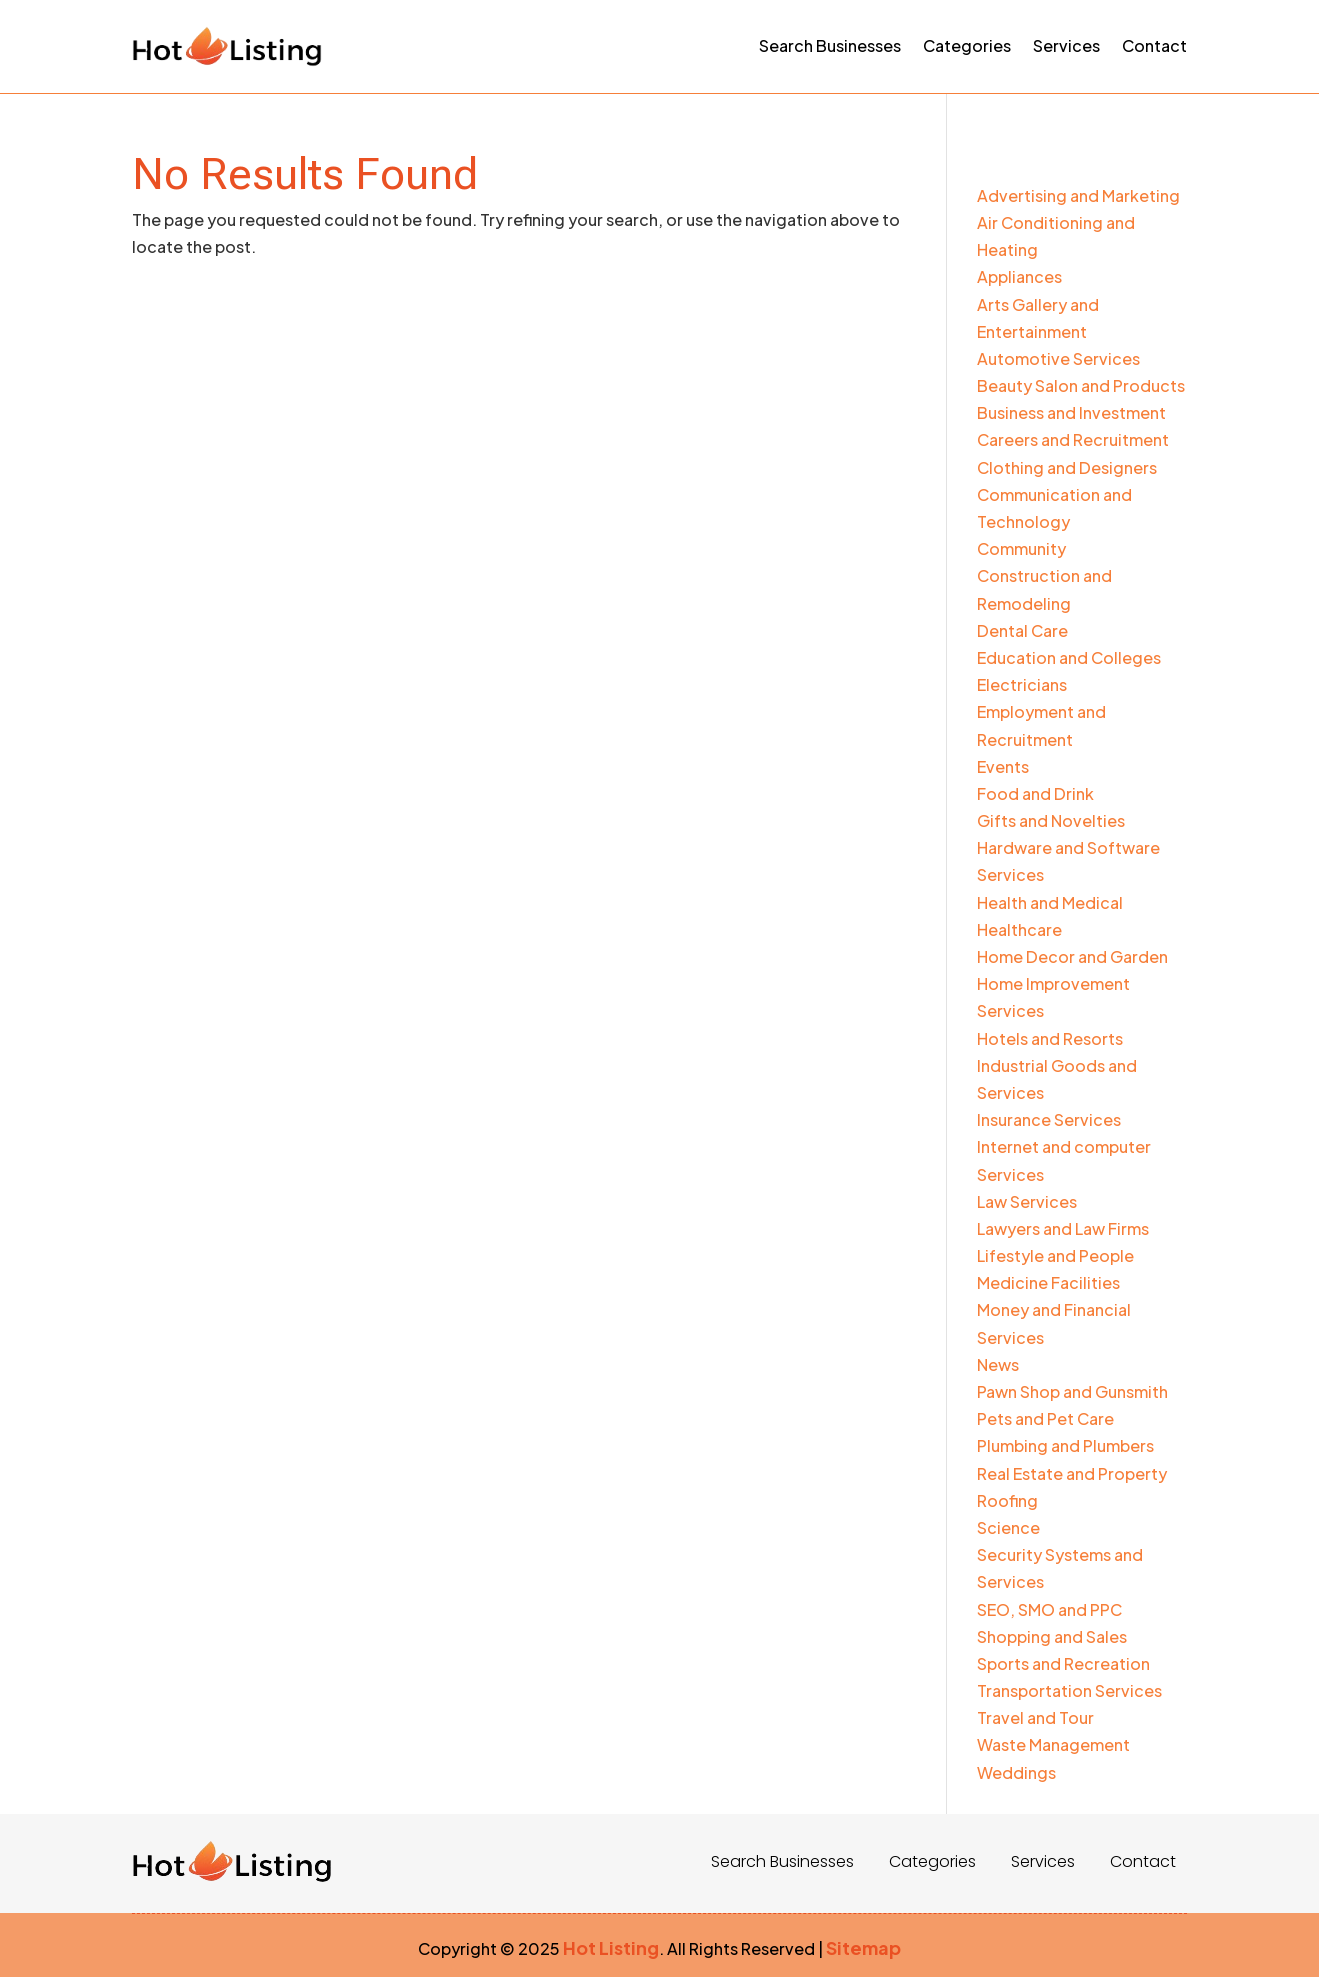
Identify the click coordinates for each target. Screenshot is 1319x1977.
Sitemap (863, 1947)
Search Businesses (830, 45)
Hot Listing (611, 1947)
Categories (967, 45)
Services (1066, 45)
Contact (1154, 45)
